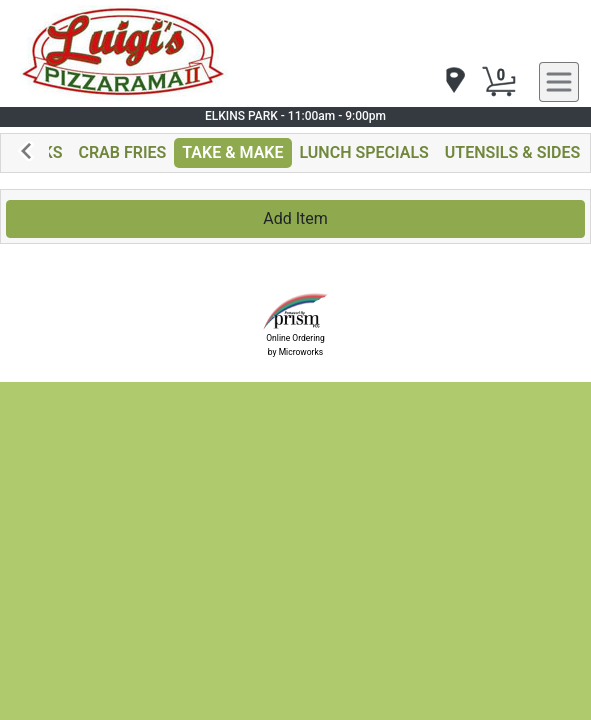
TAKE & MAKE (232, 152)
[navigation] (454, 81)
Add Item (295, 218)
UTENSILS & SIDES (512, 152)
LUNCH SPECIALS (364, 152)
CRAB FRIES (122, 152)
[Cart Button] (499, 82)
